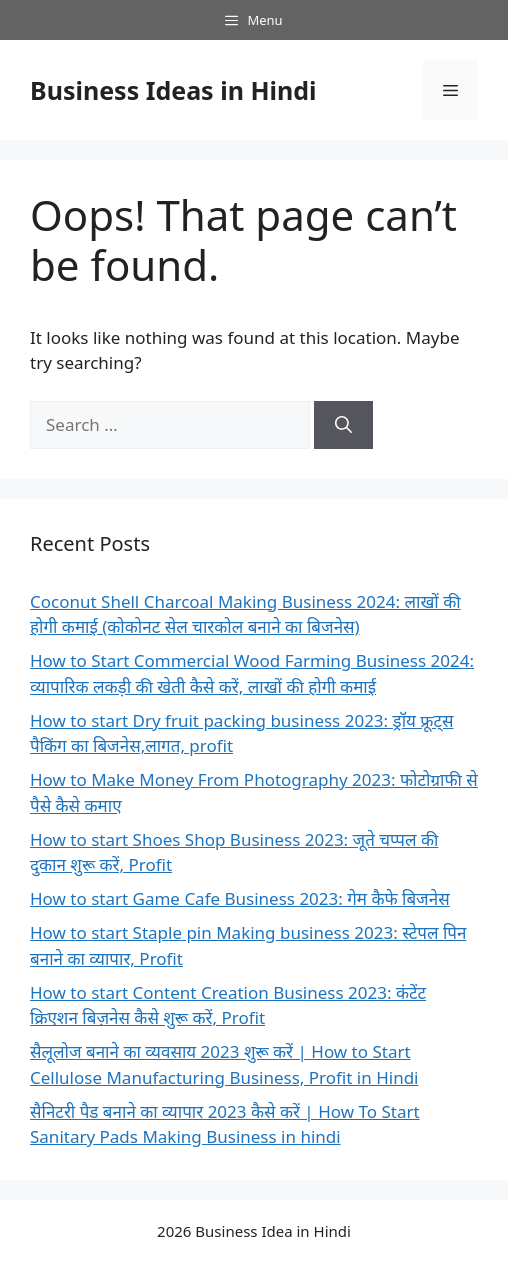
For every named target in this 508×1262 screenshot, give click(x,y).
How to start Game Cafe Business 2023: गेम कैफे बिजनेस (240, 898)
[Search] (343, 425)
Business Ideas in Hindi (173, 90)
